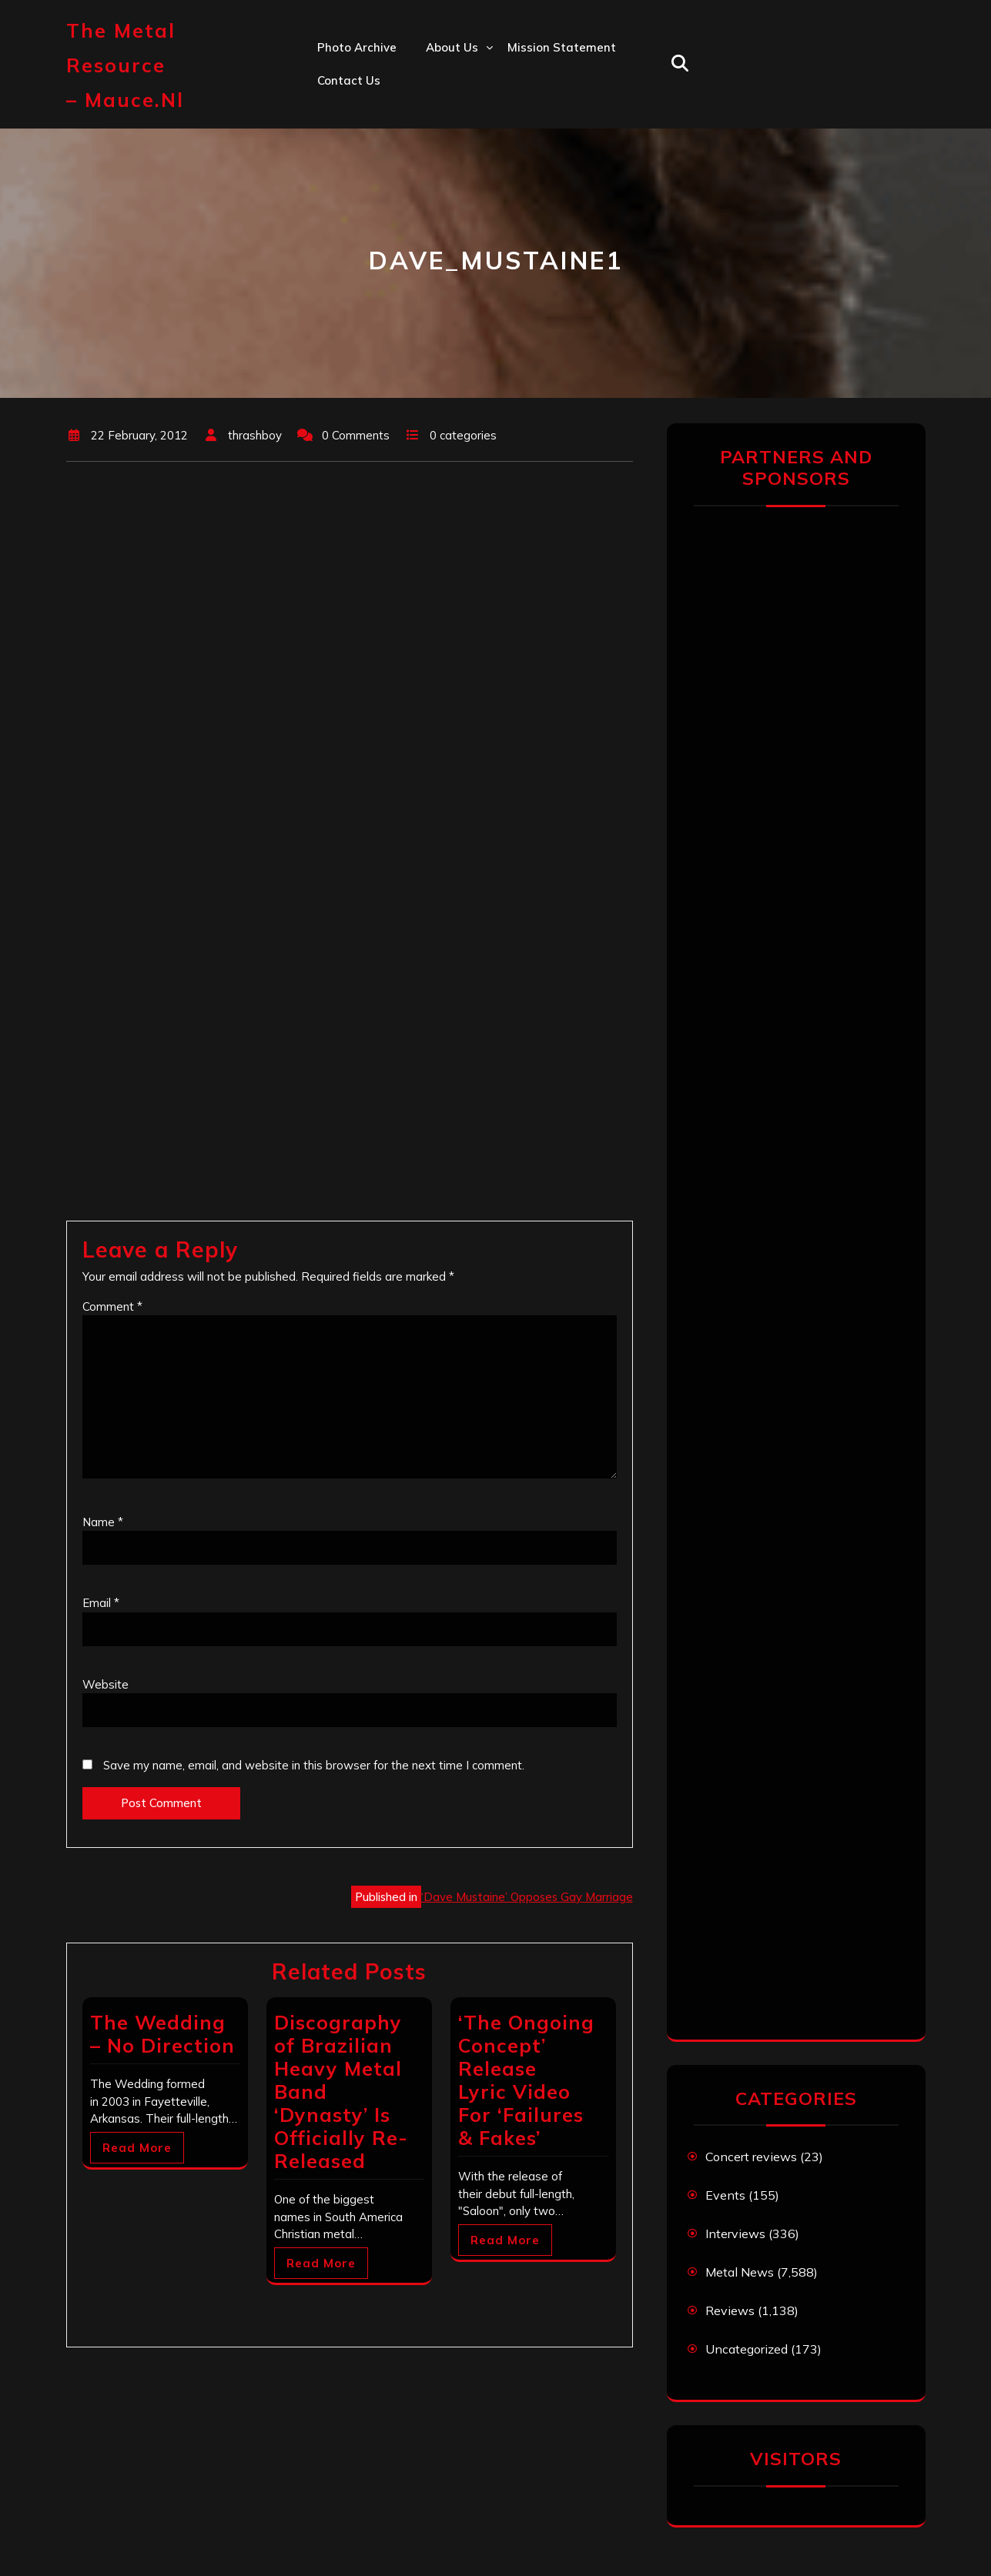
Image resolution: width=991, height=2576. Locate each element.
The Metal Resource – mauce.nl (125, 65)
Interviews (735, 2233)
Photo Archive (357, 47)
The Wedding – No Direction (162, 2033)
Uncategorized (746, 2349)
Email (100, 1602)
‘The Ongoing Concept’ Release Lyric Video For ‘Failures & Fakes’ (526, 2080)
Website (105, 1684)
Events (725, 2195)
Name (102, 1522)
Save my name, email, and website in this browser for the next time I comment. (313, 1765)
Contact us (348, 80)
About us (452, 47)
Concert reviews (751, 2156)
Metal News (739, 2272)
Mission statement (561, 47)
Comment (112, 1306)
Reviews (730, 2310)
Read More (137, 2147)
